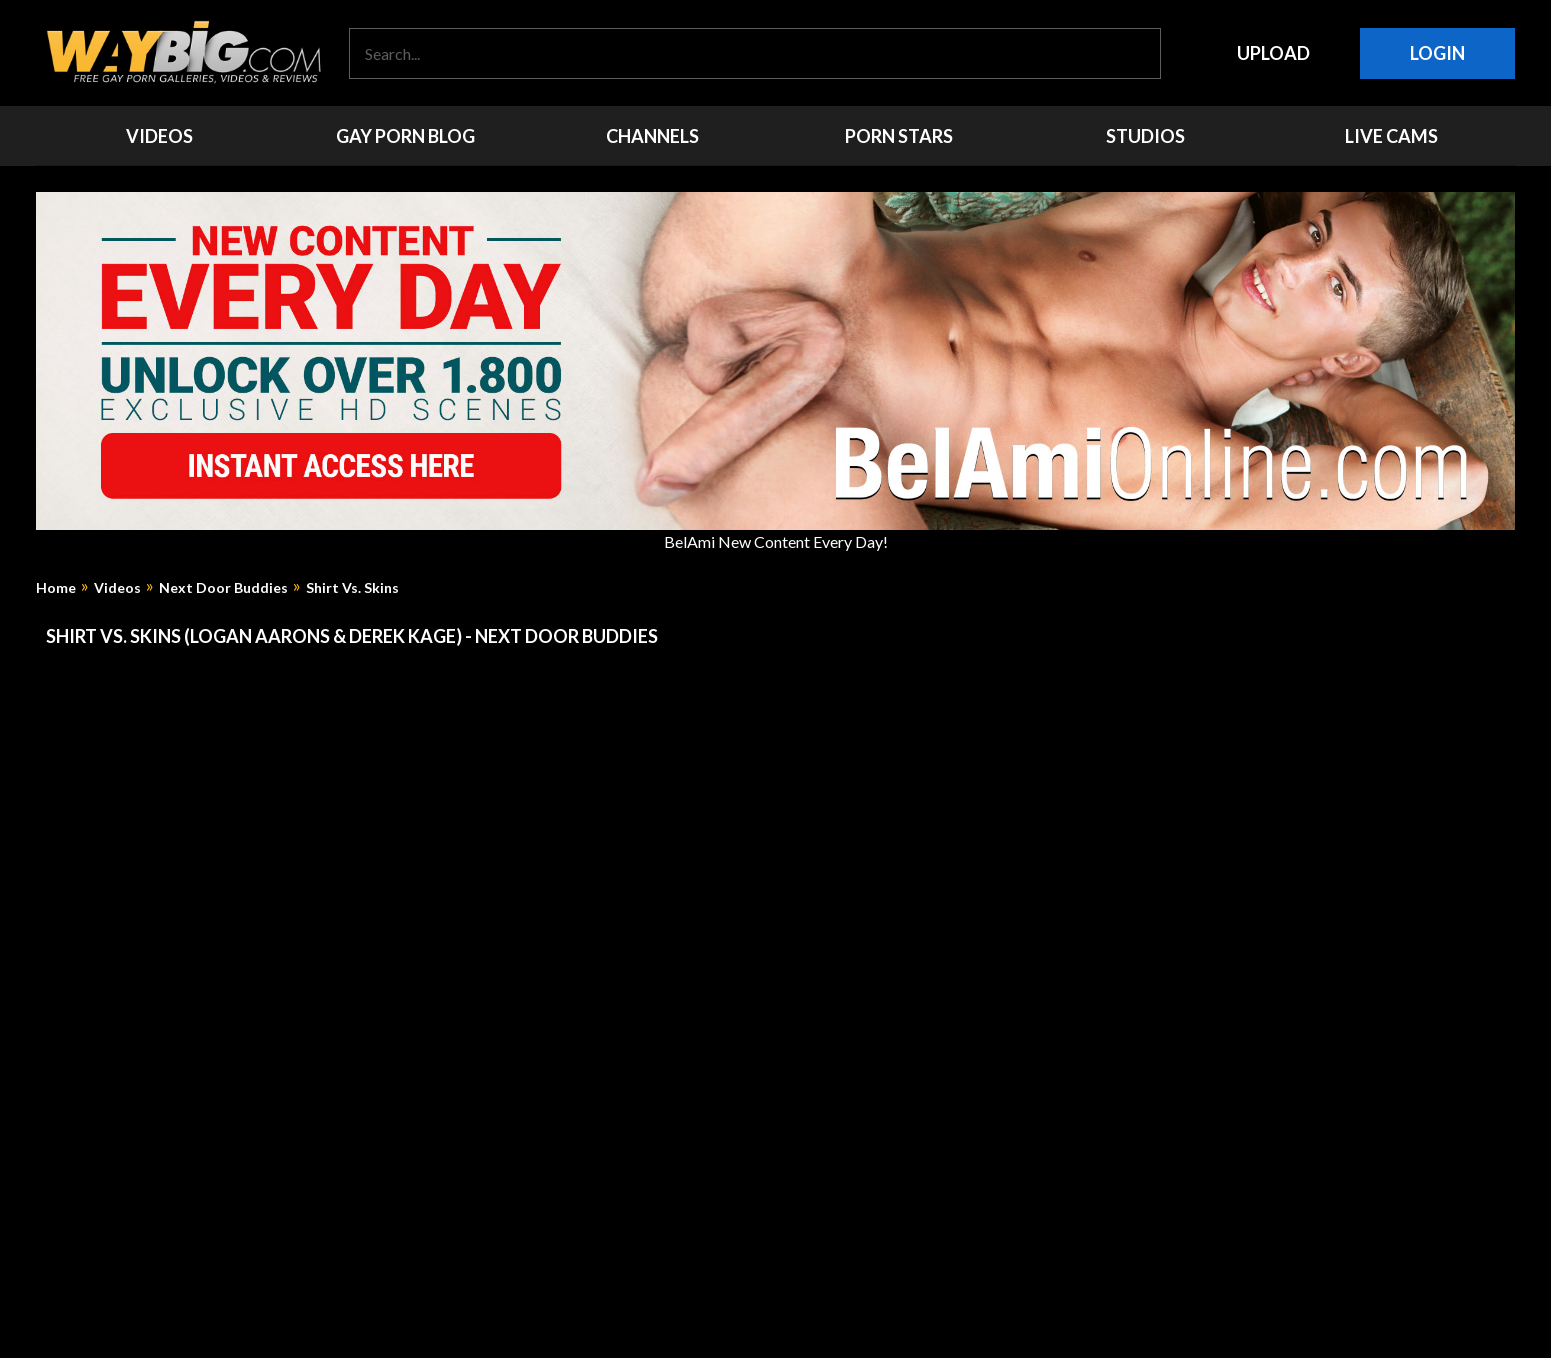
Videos (117, 588)
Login (1437, 53)
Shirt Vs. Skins (352, 588)
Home (56, 588)
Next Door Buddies (223, 588)
